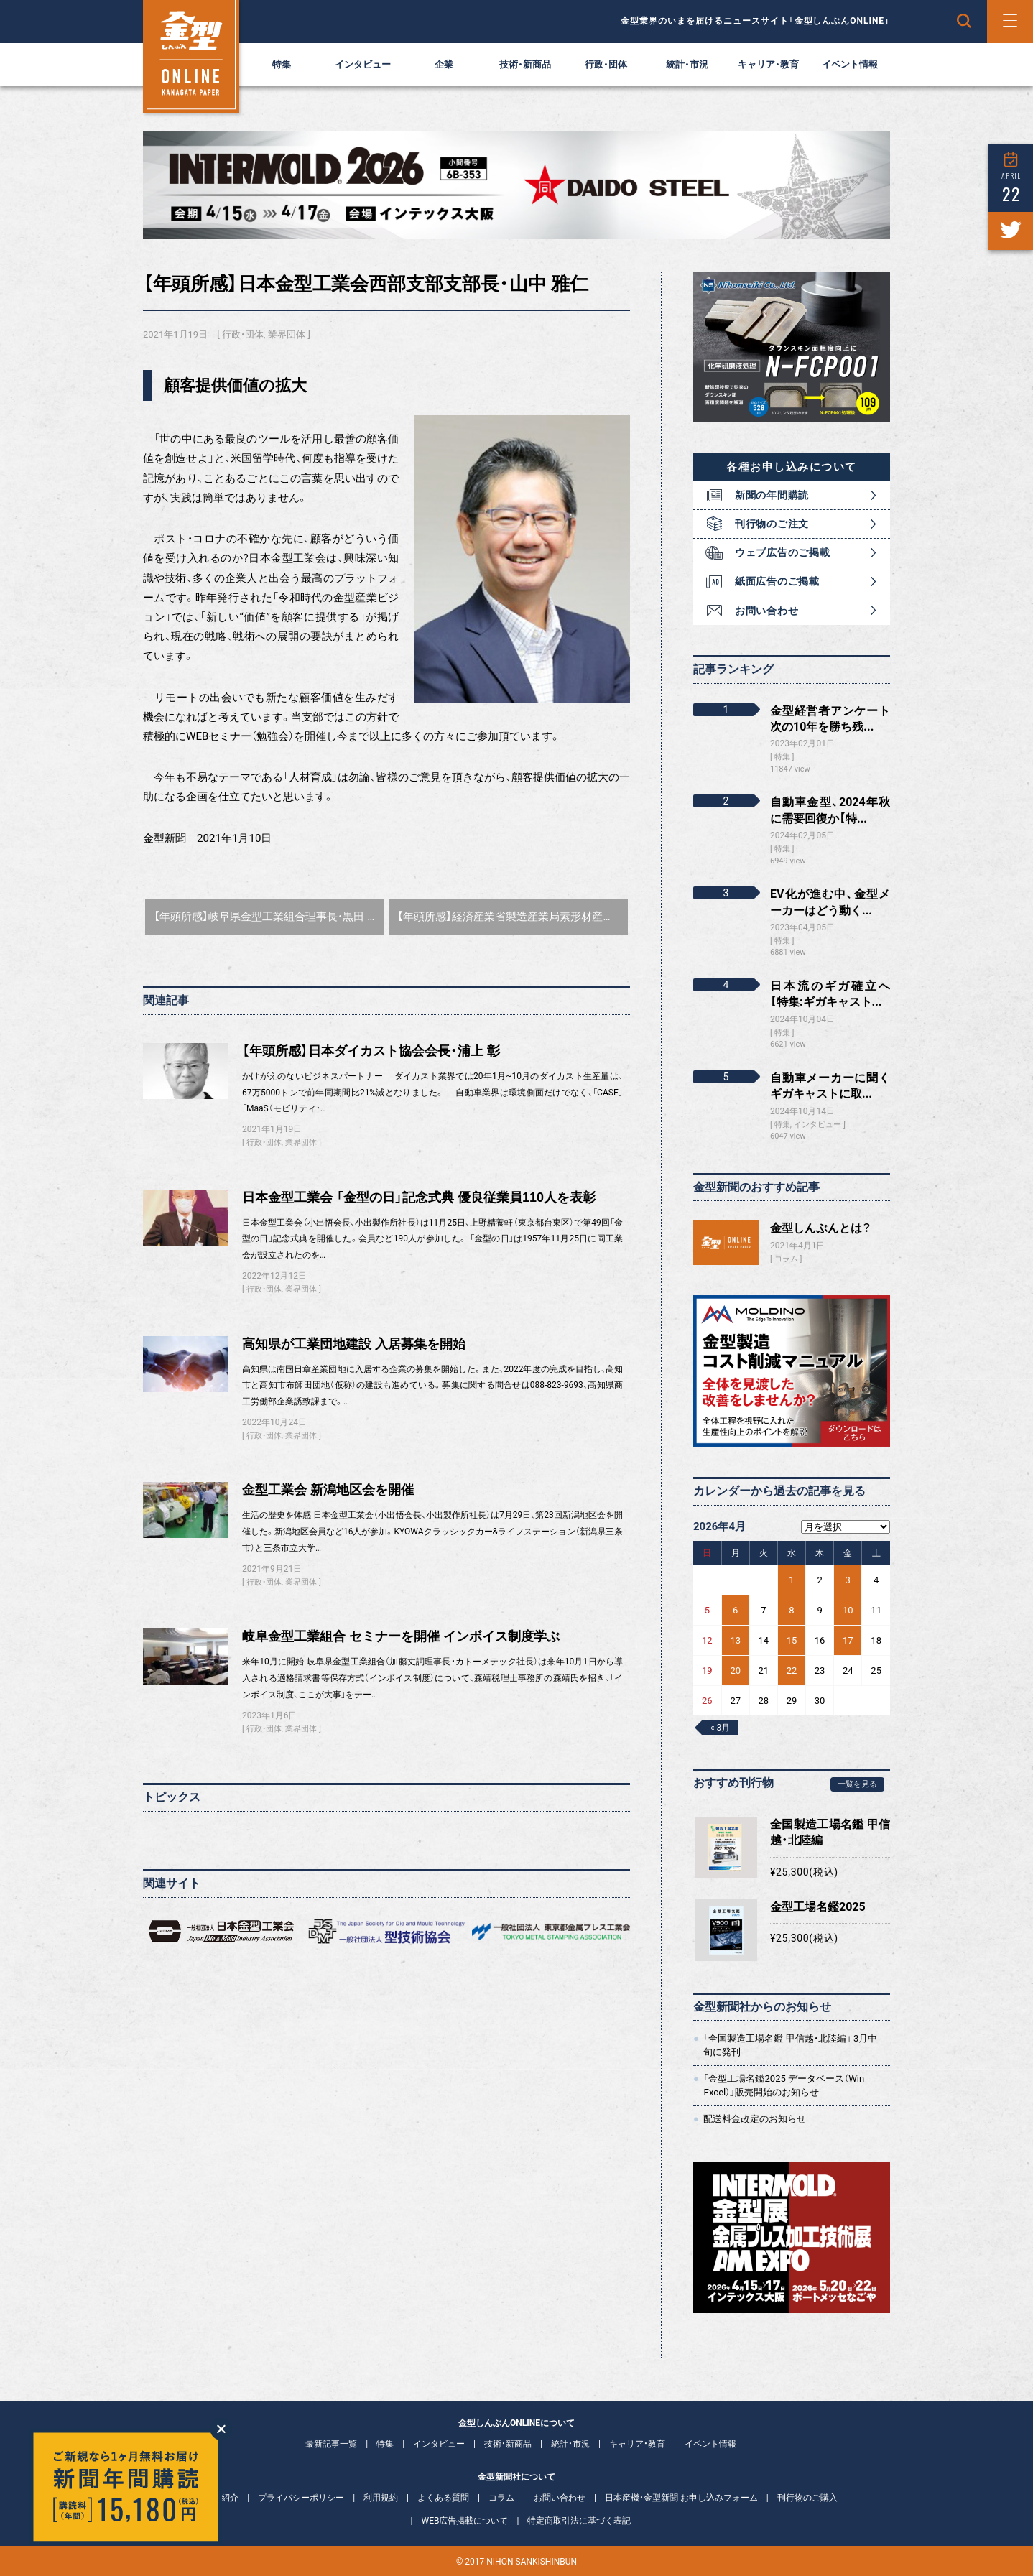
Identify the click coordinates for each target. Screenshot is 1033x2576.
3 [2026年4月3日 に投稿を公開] (848, 1580)
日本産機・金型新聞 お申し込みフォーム (681, 2498)
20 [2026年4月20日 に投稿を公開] (735, 1670)
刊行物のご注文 (772, 523)
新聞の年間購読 (772, 495)
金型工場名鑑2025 (818, 1907)
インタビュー (363, 64)
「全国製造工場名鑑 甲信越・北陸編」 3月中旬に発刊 (790, 2045)
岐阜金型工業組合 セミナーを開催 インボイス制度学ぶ (401, 1636)
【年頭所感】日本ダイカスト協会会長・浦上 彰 (371, 1051)
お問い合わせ (766, 610)
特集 (281, 64)
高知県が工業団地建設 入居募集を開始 (353, 1344)
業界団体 (286, 334)
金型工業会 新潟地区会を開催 (328, 1490)
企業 (444, 64)
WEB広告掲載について (465, 2521)
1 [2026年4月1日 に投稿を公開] (791, 1580)
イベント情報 (850, 64)
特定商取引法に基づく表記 (579, 2521)
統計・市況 (687, 64)
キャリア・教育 (768, 64)
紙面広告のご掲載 (777, 581)
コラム (786, 1259)
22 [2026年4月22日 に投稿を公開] (792, 1670)
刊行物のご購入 (807, 2498)
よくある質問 (443, 2498)
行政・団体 (606, 64)
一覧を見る (857, 1784)
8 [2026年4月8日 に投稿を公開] (791, 1610)
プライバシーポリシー (301, 2498)
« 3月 (720, 1728)
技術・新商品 (525, 64)
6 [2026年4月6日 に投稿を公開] (735, 1610)
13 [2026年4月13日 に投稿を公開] (735, 1640)
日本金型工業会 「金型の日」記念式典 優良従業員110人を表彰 (419, 1197)
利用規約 (380, 2498)
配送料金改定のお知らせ (754, 2118)
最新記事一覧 (331, 2444)
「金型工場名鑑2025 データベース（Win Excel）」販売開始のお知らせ (783, 2085)
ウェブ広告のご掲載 (782, 552)
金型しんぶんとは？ (820, 1228)
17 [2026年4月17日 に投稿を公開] (848, 1640)
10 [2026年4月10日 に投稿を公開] (848, 1610)
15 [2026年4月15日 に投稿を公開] (792, 1640)
